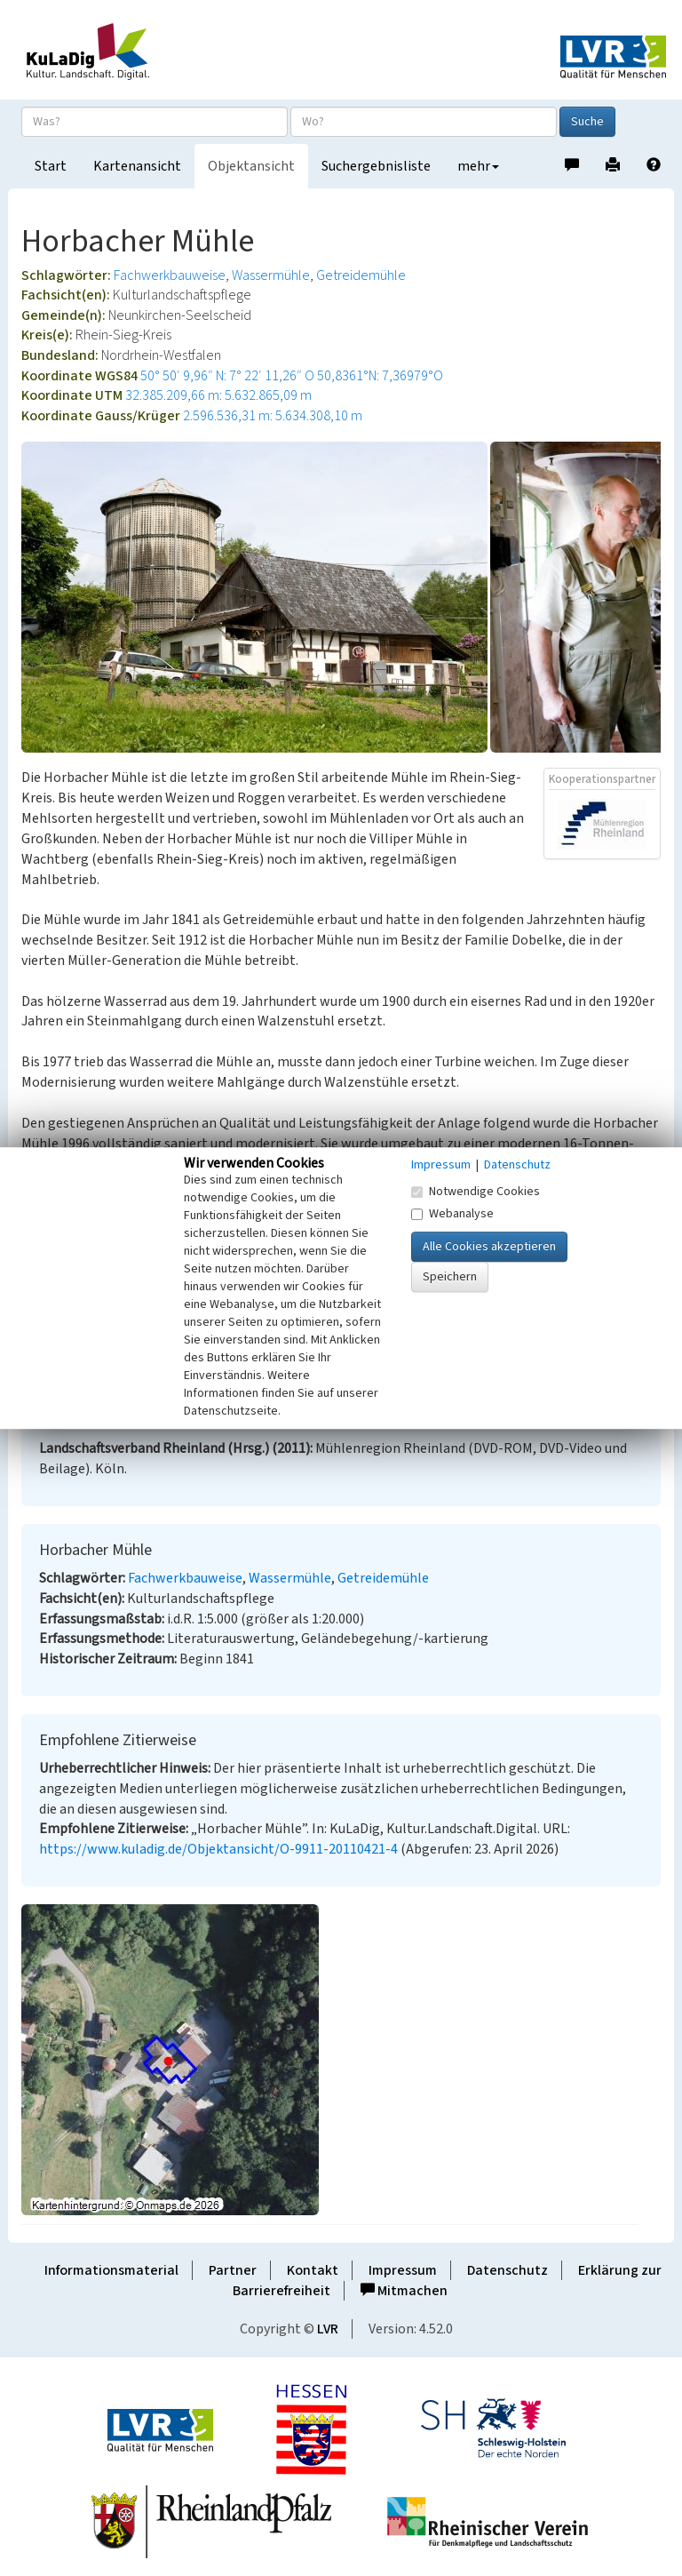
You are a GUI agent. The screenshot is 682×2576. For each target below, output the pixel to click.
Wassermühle (271, 275)
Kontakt (312, 2270)
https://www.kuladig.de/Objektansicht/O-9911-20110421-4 (218, 1849)
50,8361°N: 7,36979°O (380, 376)
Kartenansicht (137, 166)
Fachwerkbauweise (170, 275)
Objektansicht (251, 166)
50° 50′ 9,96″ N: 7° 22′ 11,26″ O (227, 376)
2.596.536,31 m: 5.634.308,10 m (272, 416)
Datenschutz (507, 2270)
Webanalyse (452, 1214)
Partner (233, 2270)
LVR (327, 2329)
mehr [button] (478, 166)
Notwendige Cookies (475, 1191)
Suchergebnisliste (376, 166)
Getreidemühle (361, 275)
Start (51, 166)
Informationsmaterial (111, 2270)
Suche (587, 122)
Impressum (403, 2270)
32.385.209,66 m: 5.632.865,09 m (218, 395)
